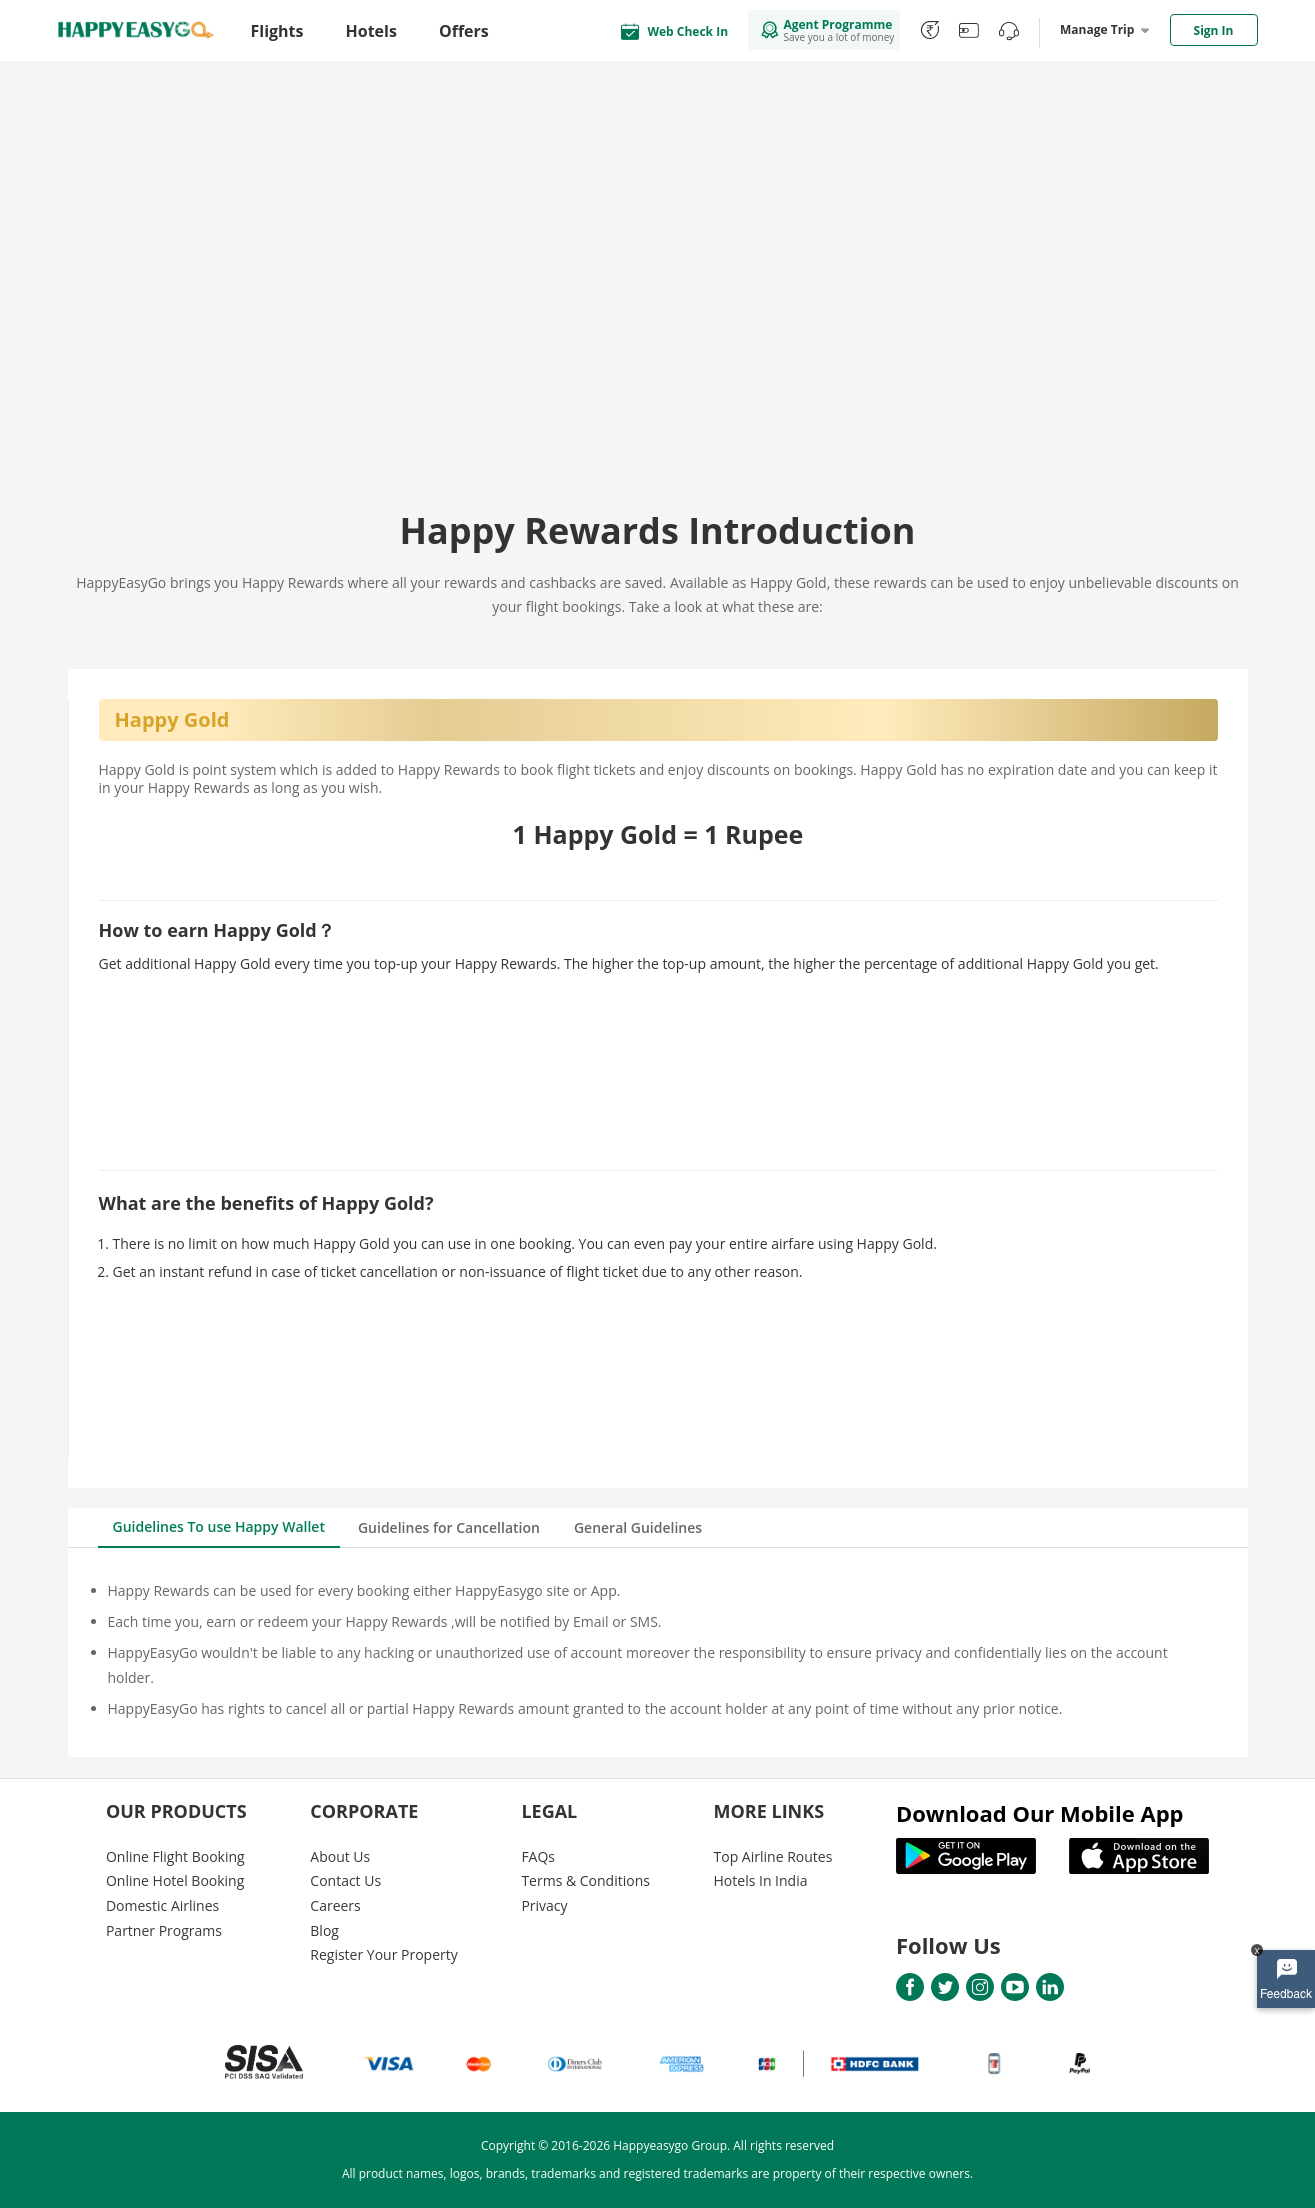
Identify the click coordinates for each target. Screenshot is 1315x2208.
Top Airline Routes (773, 1856)
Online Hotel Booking (175, 1880)
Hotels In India (761, 1880)
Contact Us (345, 1880)
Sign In (1214, 30)
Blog (324, 1930)
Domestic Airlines (162, 1905)
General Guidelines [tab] (638, 1527)
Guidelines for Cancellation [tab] (449, 1527)
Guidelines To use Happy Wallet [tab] (219, 1526)
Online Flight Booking (175, 1856)
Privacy (544, 1905)
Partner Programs (164, 1930)
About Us (340, 1856)
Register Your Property (383, 1954)
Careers (335, 1905)
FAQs (538, 1856)
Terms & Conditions (585, 1880)
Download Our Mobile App (1040, 1813)
